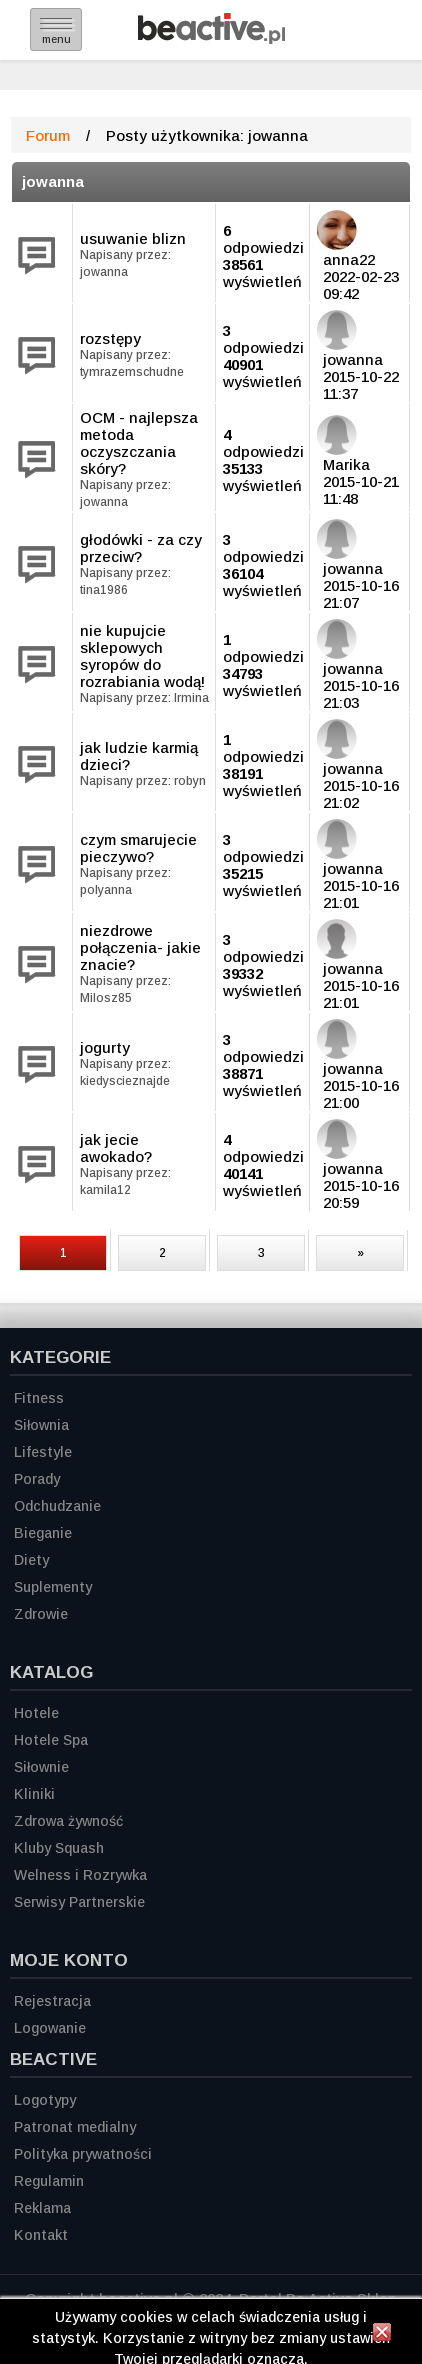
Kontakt (41, 2235)
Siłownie (41, 1767)
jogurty (105, 1047)
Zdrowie (41, 1614)
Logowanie (50, 2028)
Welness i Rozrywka (80, 1875)
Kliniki (34, 1794)
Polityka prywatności (83, 2154)
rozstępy (110, 338)
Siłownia (41, 1425)
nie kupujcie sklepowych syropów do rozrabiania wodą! (142, 656)
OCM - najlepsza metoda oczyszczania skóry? (139, 443)
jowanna (53, 181)
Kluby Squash (59, 1848)
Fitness (39, 1398)
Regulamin (49, 2181)
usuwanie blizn (133, 238)
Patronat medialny (75, 2127)
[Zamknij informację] (382, 2335)
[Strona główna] (211, 38)
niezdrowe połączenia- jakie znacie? (140, 947)
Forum (48, 135)
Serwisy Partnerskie (79, 1902)
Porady (37, 1479)
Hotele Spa (51, 1740)
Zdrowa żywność (68, 1821)
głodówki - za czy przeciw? (141, 548)
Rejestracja (52, 2001)
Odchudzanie (57, 1506)
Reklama (42, 2208)
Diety (31, 1560)
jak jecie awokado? (116, 1148)
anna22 (349, 259)
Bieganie (43, 1533)
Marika (346, 464)
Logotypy (45, 2100)
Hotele (36, 1713)
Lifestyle (43, 1452)
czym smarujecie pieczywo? (138, 848)
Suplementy (53, 1587)
